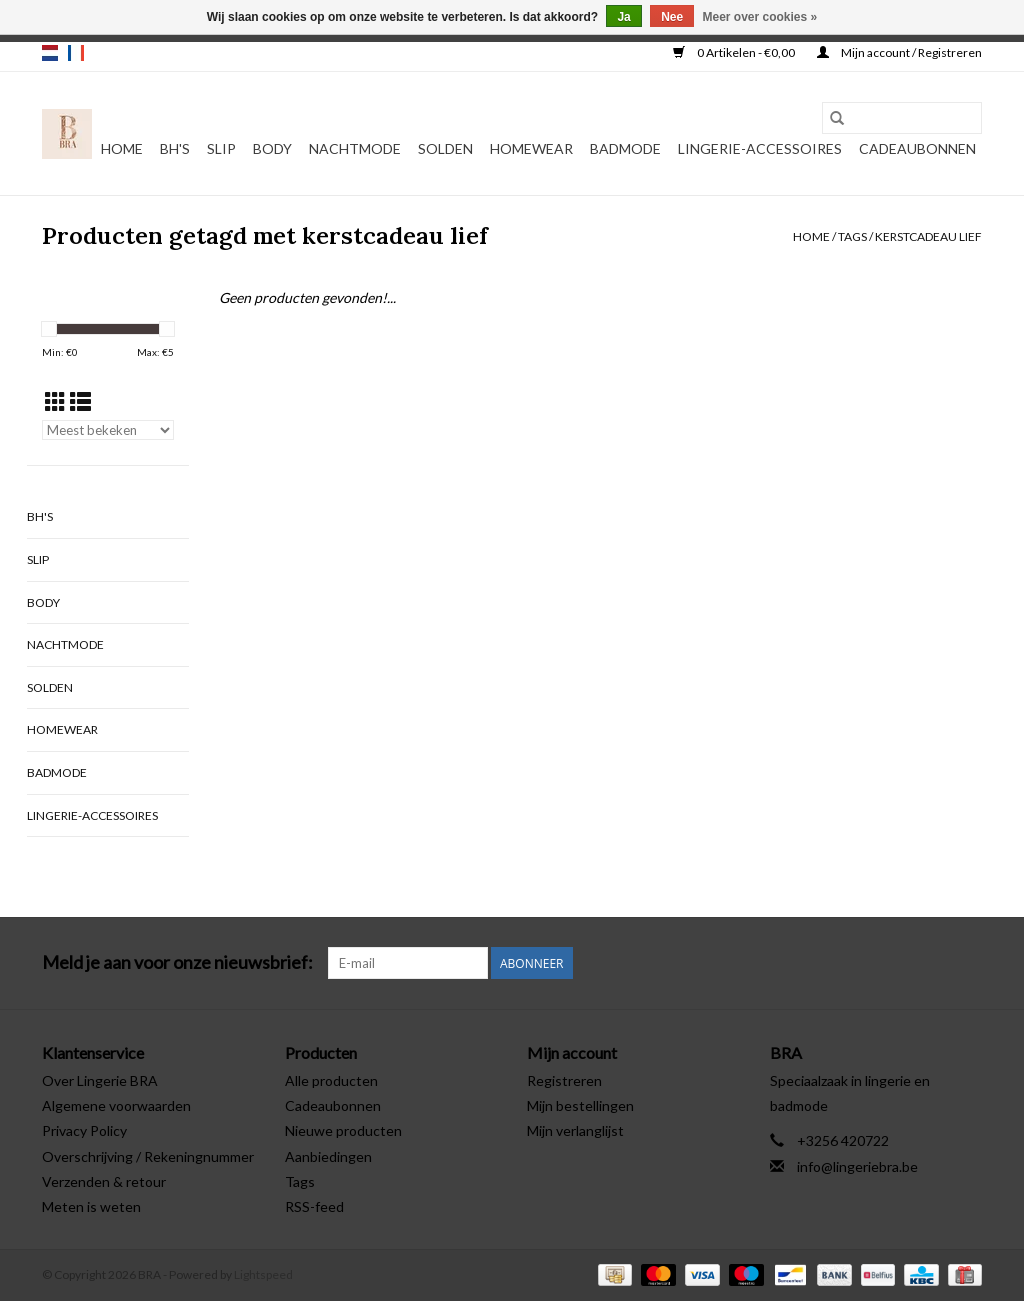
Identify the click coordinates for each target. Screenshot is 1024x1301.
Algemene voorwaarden (116, 1105)
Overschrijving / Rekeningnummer (148, 1156)
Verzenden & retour (104, 1181)
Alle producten (331, 1080)
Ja (623, 17)
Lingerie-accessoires (760, 148)
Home (122, 148)
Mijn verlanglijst (575, 1130)
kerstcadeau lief (928, 236)
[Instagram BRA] (966, 963)
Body (272, 148)
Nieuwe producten (343, 1130)
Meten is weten (91, 1206)
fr (76, 53)
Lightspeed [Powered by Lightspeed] (263, 1274)
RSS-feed (314, 1206)
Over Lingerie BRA (100, 1080)
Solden (445, 148)
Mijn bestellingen (580, 1105)
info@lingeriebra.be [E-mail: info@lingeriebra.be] (857, 1166)
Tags (852, 236)
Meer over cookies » (760, 17)
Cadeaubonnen (917, 148)
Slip (221, 148)
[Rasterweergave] (55, 401)
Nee (672, 17)
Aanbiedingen (328, 1156)
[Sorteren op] (108, 430)
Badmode (625, 148)
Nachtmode (355, 148)
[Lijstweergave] (80, 401)
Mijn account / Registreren (899, 52)
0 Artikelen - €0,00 (735, 52)
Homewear (531, 148)
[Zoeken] (902, 118)
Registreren (564, 1080)
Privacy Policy (84, 1130)
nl (50, 53)
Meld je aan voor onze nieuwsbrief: (177, 962)
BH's (175, 148)
